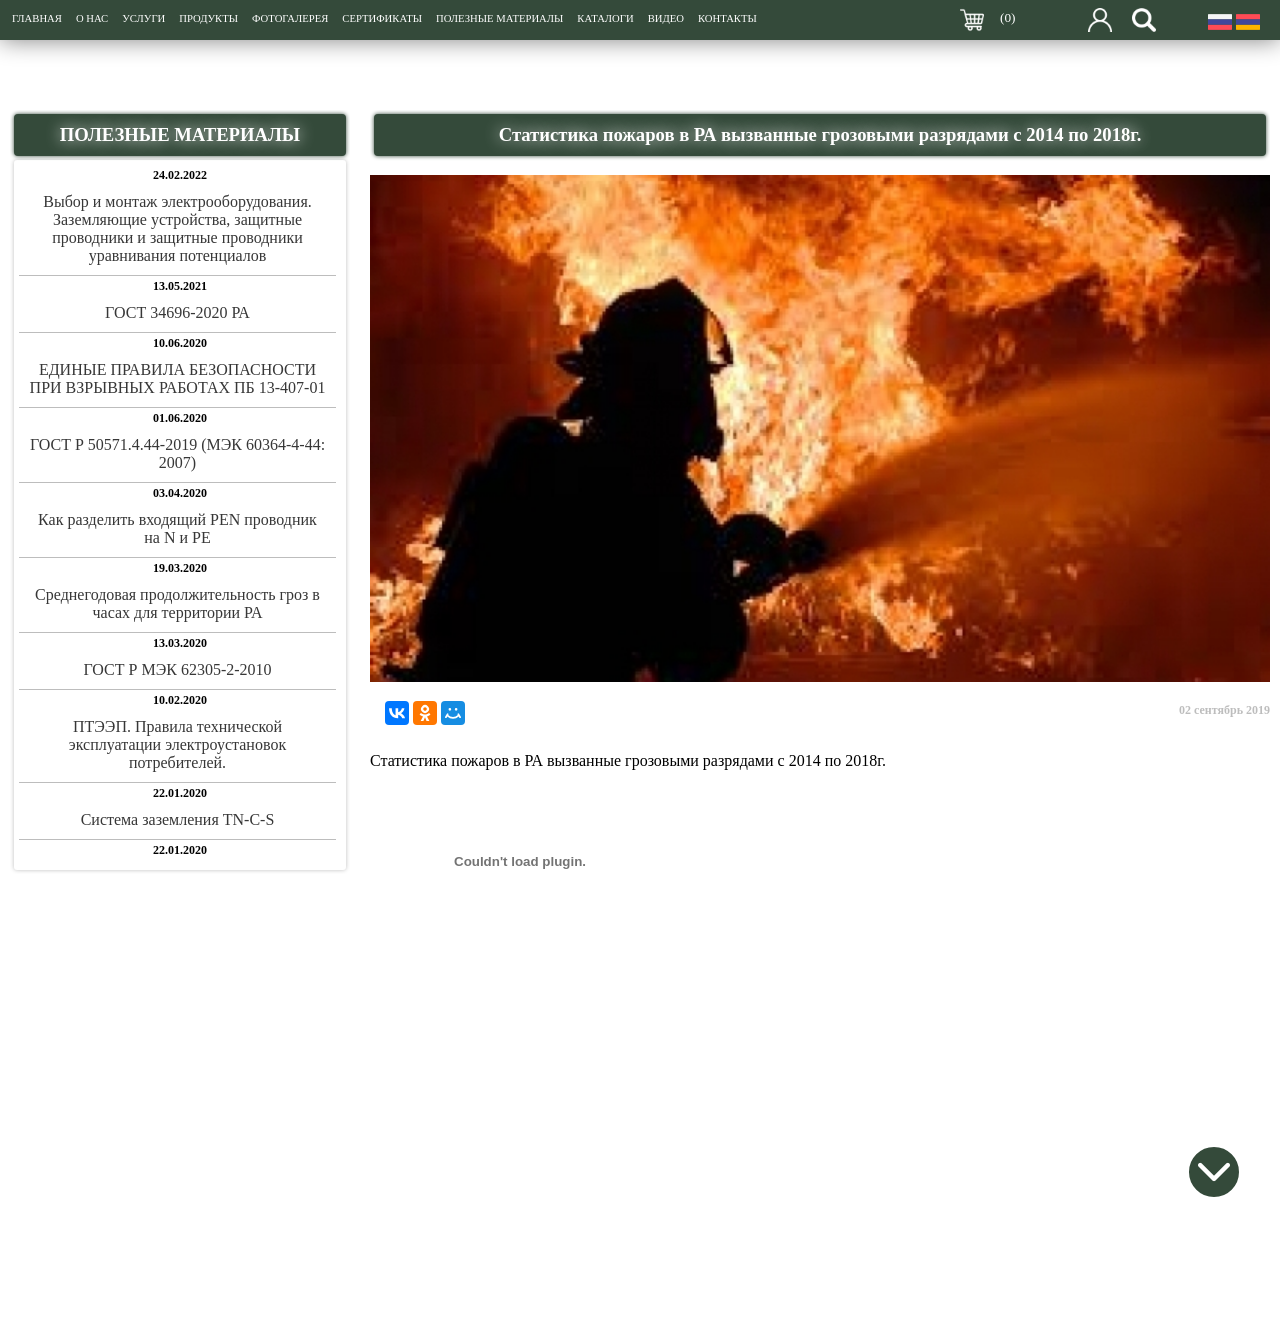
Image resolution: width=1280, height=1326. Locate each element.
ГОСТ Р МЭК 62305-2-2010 (177, 669)
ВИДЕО (666, 18)
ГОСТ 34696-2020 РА (177, 312)
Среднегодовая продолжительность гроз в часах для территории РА (177, 603)
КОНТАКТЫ (727, 18)
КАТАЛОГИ (605, 18)
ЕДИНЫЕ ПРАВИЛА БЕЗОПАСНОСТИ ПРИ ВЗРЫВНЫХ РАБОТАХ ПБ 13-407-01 (178, 378)
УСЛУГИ (143, 18)
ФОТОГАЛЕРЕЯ (290, 18)
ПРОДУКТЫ (208, 18)
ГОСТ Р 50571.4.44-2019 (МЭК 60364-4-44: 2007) (177, 453)
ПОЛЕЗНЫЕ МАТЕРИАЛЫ (499, 18)
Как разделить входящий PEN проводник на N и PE (177, 528)
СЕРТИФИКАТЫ (382, 18)
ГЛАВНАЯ (37, 18)
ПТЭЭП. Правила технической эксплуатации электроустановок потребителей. (177, 744)
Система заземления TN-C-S (178, 819)
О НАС (92, 18)
